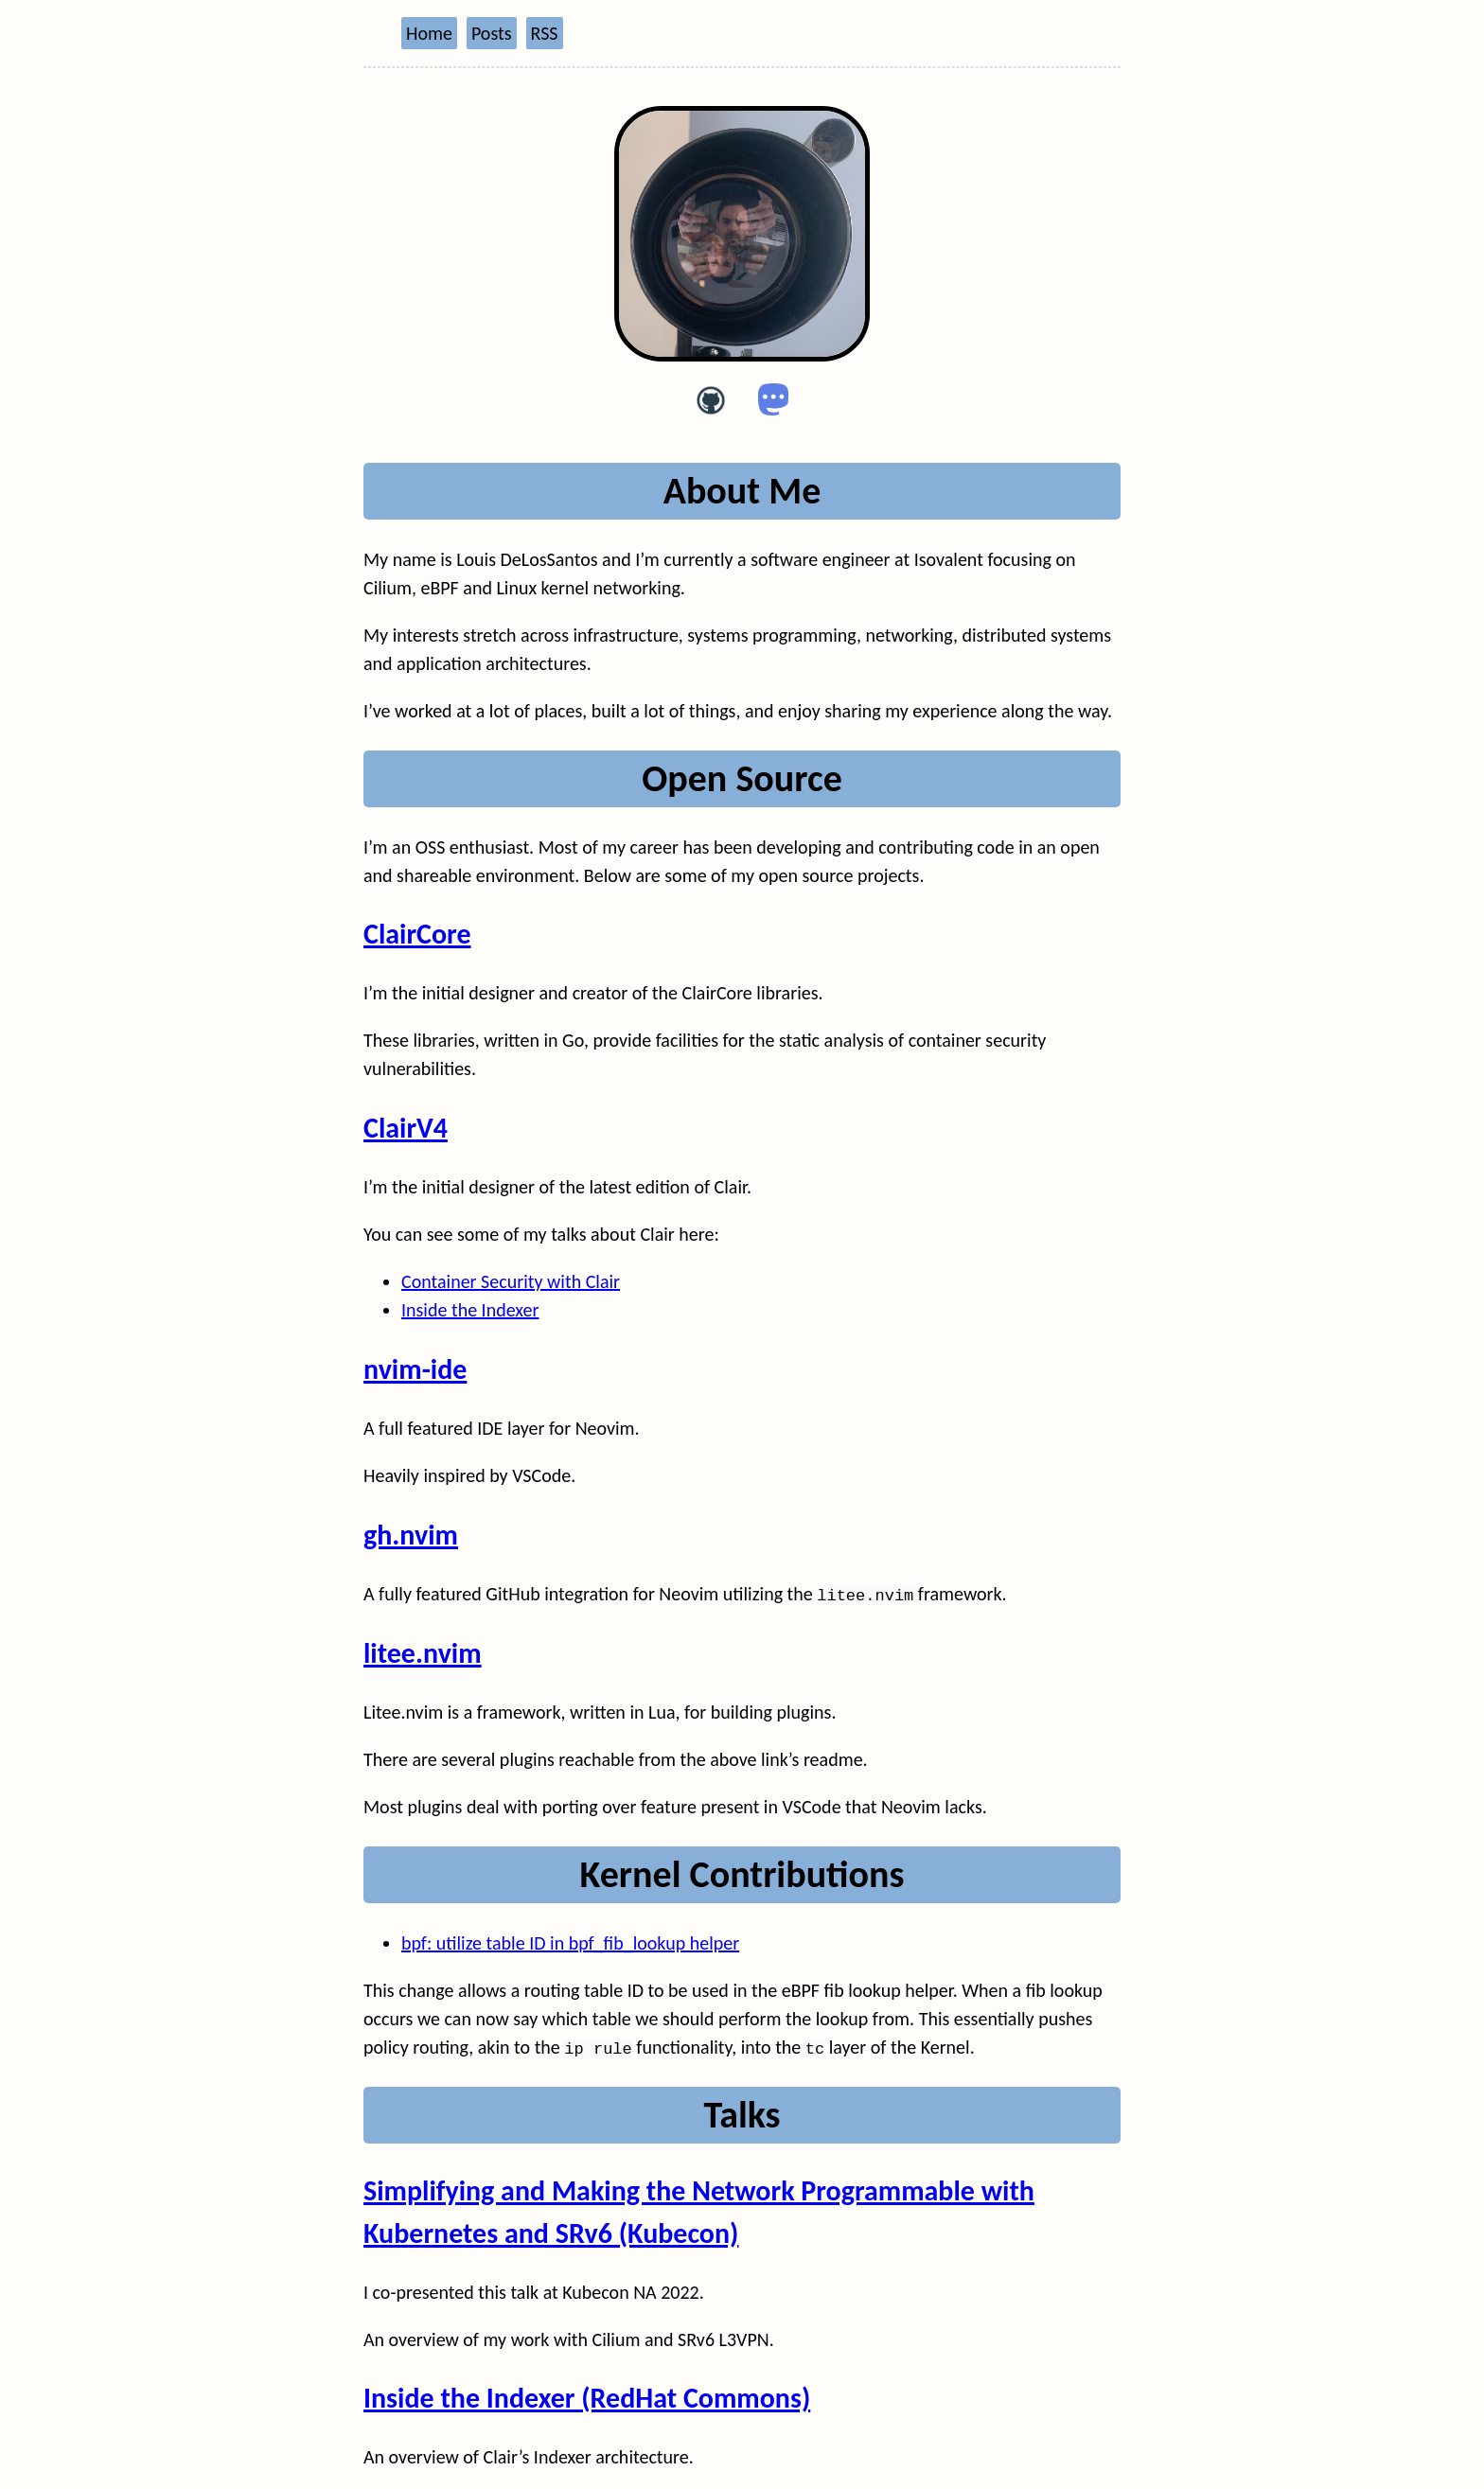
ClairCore (417, 933)
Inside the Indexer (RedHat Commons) (586, 2396)
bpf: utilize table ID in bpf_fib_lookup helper (570, 1942)
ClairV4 (405, 1127)
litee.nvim (422, 1652)
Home (429, 33)
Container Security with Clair (510, 1281)
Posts (491, 33)
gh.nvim (410, 1534)
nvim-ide (415, 1368)
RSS (544, 33)
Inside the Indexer (470, 1309)
